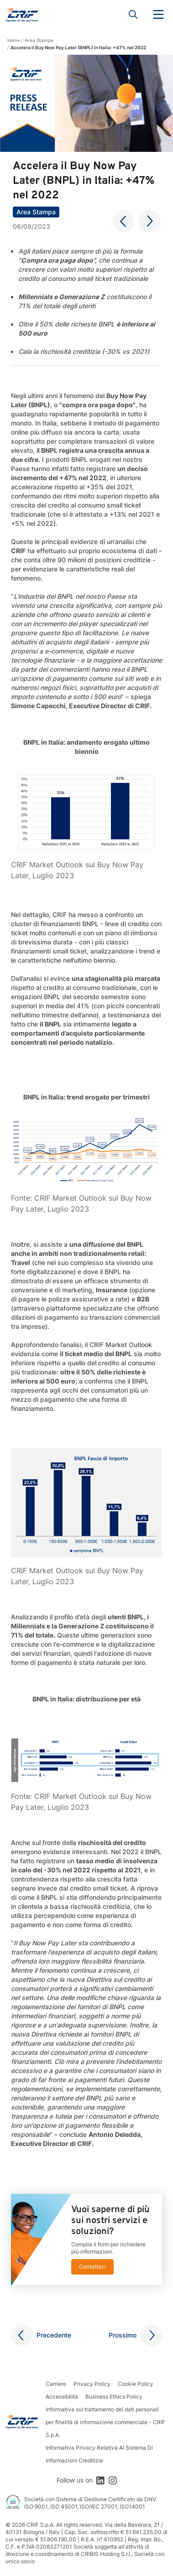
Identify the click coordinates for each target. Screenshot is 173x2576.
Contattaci (92, 2266)
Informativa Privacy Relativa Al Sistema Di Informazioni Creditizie (99, 2454)
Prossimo (122, 2335)
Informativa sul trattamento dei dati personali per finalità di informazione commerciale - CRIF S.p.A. (105, 2422)
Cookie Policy (135, 2383)
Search (133, 14)
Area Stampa (39, 40)
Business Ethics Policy (113, 2396)
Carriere (56, 2383)
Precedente (54, 2335)
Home (13, 40)
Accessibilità (62, 2396)
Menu (158, 14)
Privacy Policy (91, 2383)
